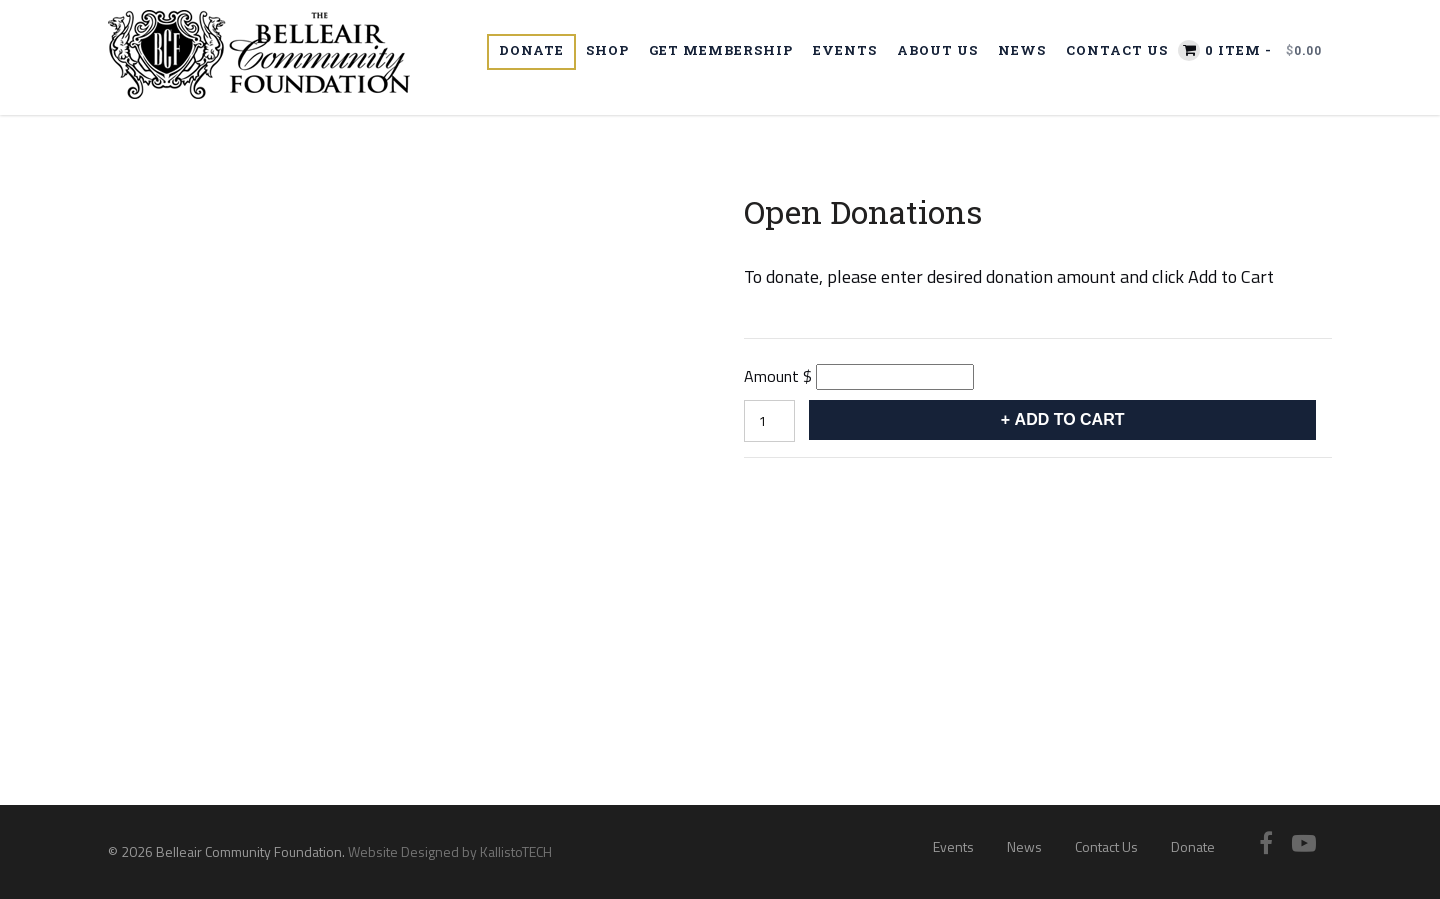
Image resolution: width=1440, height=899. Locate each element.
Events (845, 50)
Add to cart (1070, 419)
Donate (531, 50)
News (1022, 50)
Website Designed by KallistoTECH (450, 851)
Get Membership (721, 50)
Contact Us (1117, 50)
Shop (607, 50)
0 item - (1263, 50)
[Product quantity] (769, 421)
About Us (937, 50)
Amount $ (778, 376)
